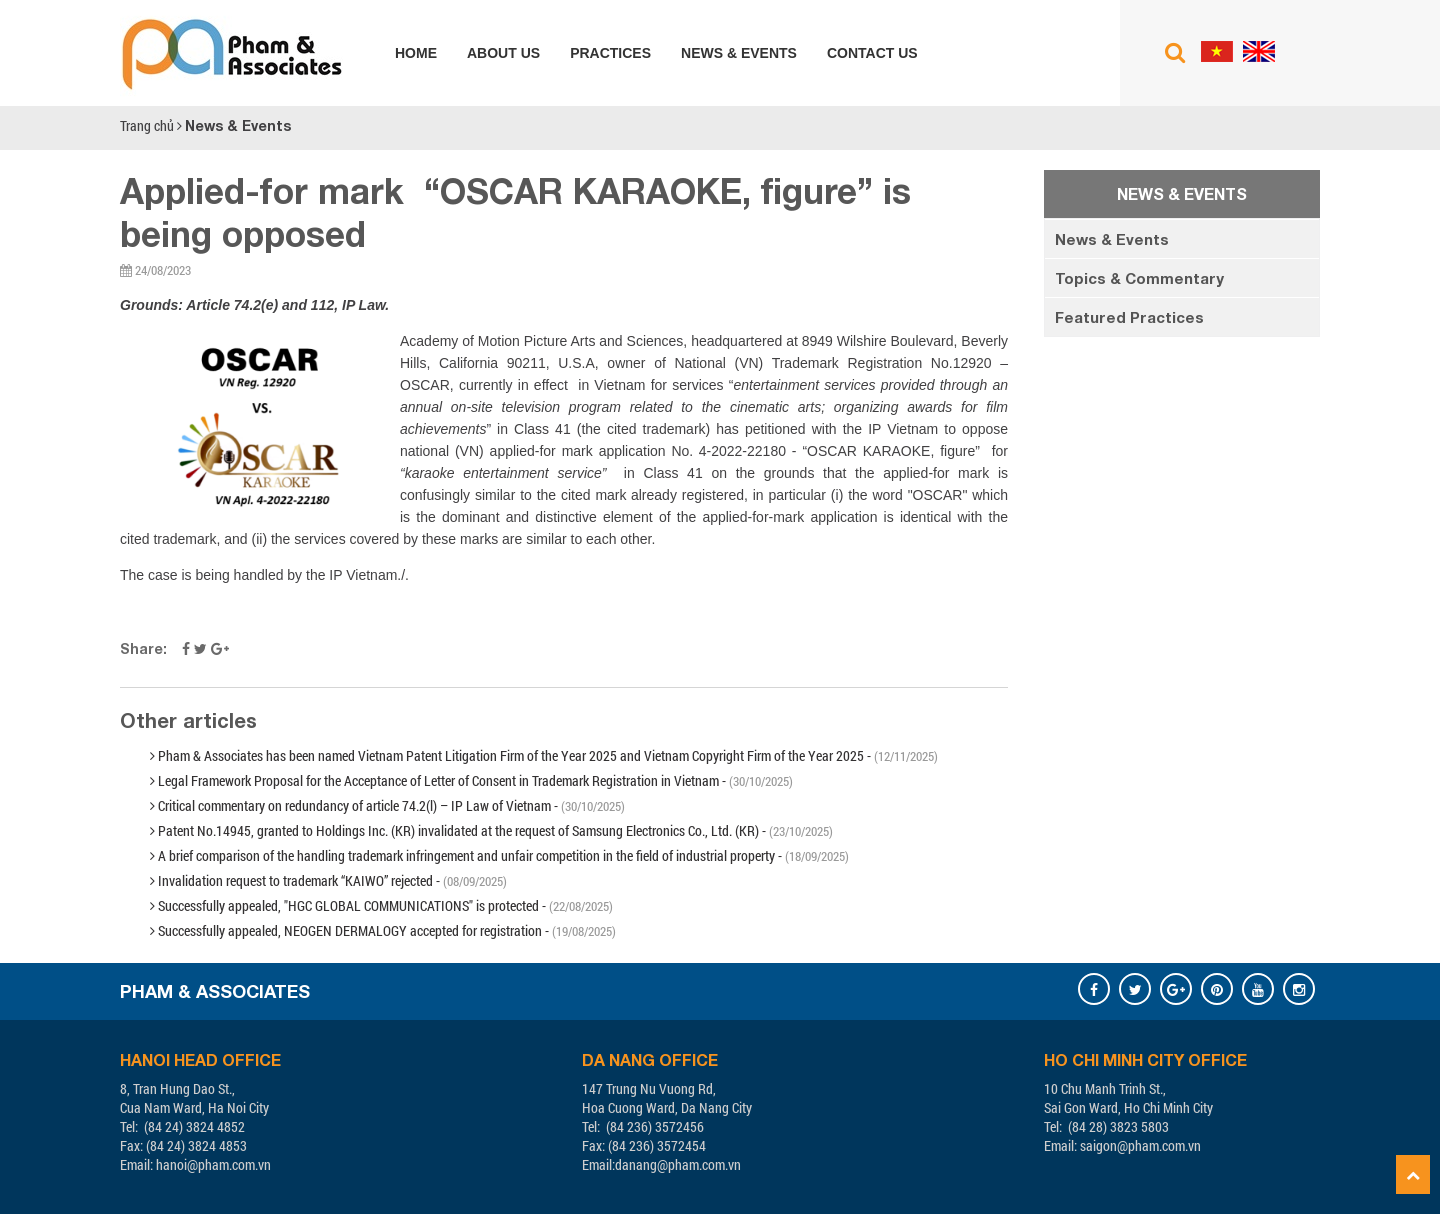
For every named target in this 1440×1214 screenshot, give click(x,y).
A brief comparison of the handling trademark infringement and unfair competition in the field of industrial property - (499, 855)
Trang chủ (147, 125)
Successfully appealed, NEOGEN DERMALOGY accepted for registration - (383, 930)
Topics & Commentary (1139, 278)
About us (503, 53)
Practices (610, 53)
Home (416, 53)
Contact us (872, 53)
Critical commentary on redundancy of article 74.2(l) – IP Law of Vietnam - (387, 805)
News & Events (739, 53)
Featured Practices (1129, 317)
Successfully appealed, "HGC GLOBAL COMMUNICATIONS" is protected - (381, 905)
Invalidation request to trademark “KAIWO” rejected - (328, 880)
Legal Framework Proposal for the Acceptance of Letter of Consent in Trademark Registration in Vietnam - (471, 780)
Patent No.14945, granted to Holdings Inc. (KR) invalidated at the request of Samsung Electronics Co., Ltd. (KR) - (491, 830)
